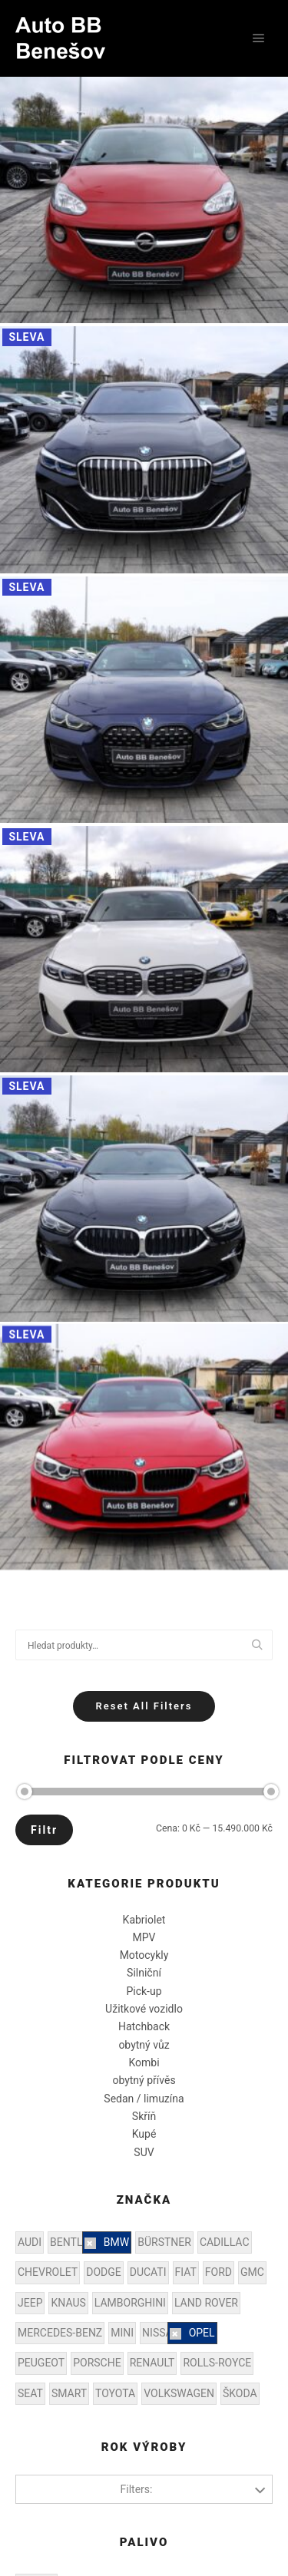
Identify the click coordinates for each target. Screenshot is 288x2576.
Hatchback (144, 2026)
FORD (218, 2272)
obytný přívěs (143, 2080)
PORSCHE (97, 2362)
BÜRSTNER (164, 2242)
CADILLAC (225, 2242)
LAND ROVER (206, 2303)
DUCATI (148, 2272)
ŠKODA (240, 2393)
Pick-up (143, 1991)
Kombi (143, 2062)
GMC (252, 2272)
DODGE (103, 2272)
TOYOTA (115, 2393)
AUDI (29, 2242)
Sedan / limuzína (144, 2098)
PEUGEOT (41, 2362)
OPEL (202, 2333)
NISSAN (161, 2333)
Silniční (144, 1973)
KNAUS (68, 2303)
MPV (144, 1937)
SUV (144, 2152)
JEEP (30, 2303)
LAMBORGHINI (130, 2303)
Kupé (144, 2134)
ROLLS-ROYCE (217, 2362)
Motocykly (144, 1955)
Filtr (44, 1830)
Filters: (137, 2489)
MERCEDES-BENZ (60, 2333)
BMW (116, 2242)
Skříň (144, 2116)
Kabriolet (144, 1920)
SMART (69, 2393)
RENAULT (152, 2362)
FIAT (186, 2272)
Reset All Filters (144, 1706)
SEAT (30, 2393)
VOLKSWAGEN (179, 2393)
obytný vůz (143, 2045)
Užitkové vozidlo (144, 2009)
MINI (122, 2333)
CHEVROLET (48, 2272)
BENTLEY (72, 2242)
